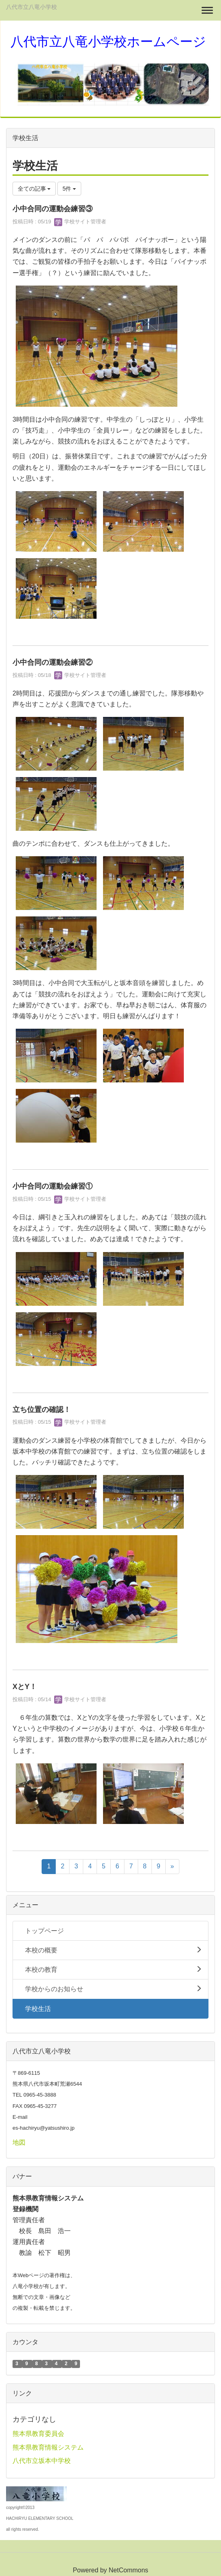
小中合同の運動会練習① (53, 1186)
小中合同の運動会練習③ (53, 209)
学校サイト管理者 (80, 222)
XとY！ (25, 1687)
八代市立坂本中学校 (42, 2460)
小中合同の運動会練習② (53, 662)
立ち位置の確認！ (42, 1410)
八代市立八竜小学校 (31, 7)
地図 (19, 2142)
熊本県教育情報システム (48, 2447)
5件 (69, 188)
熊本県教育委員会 (38, 2433)
